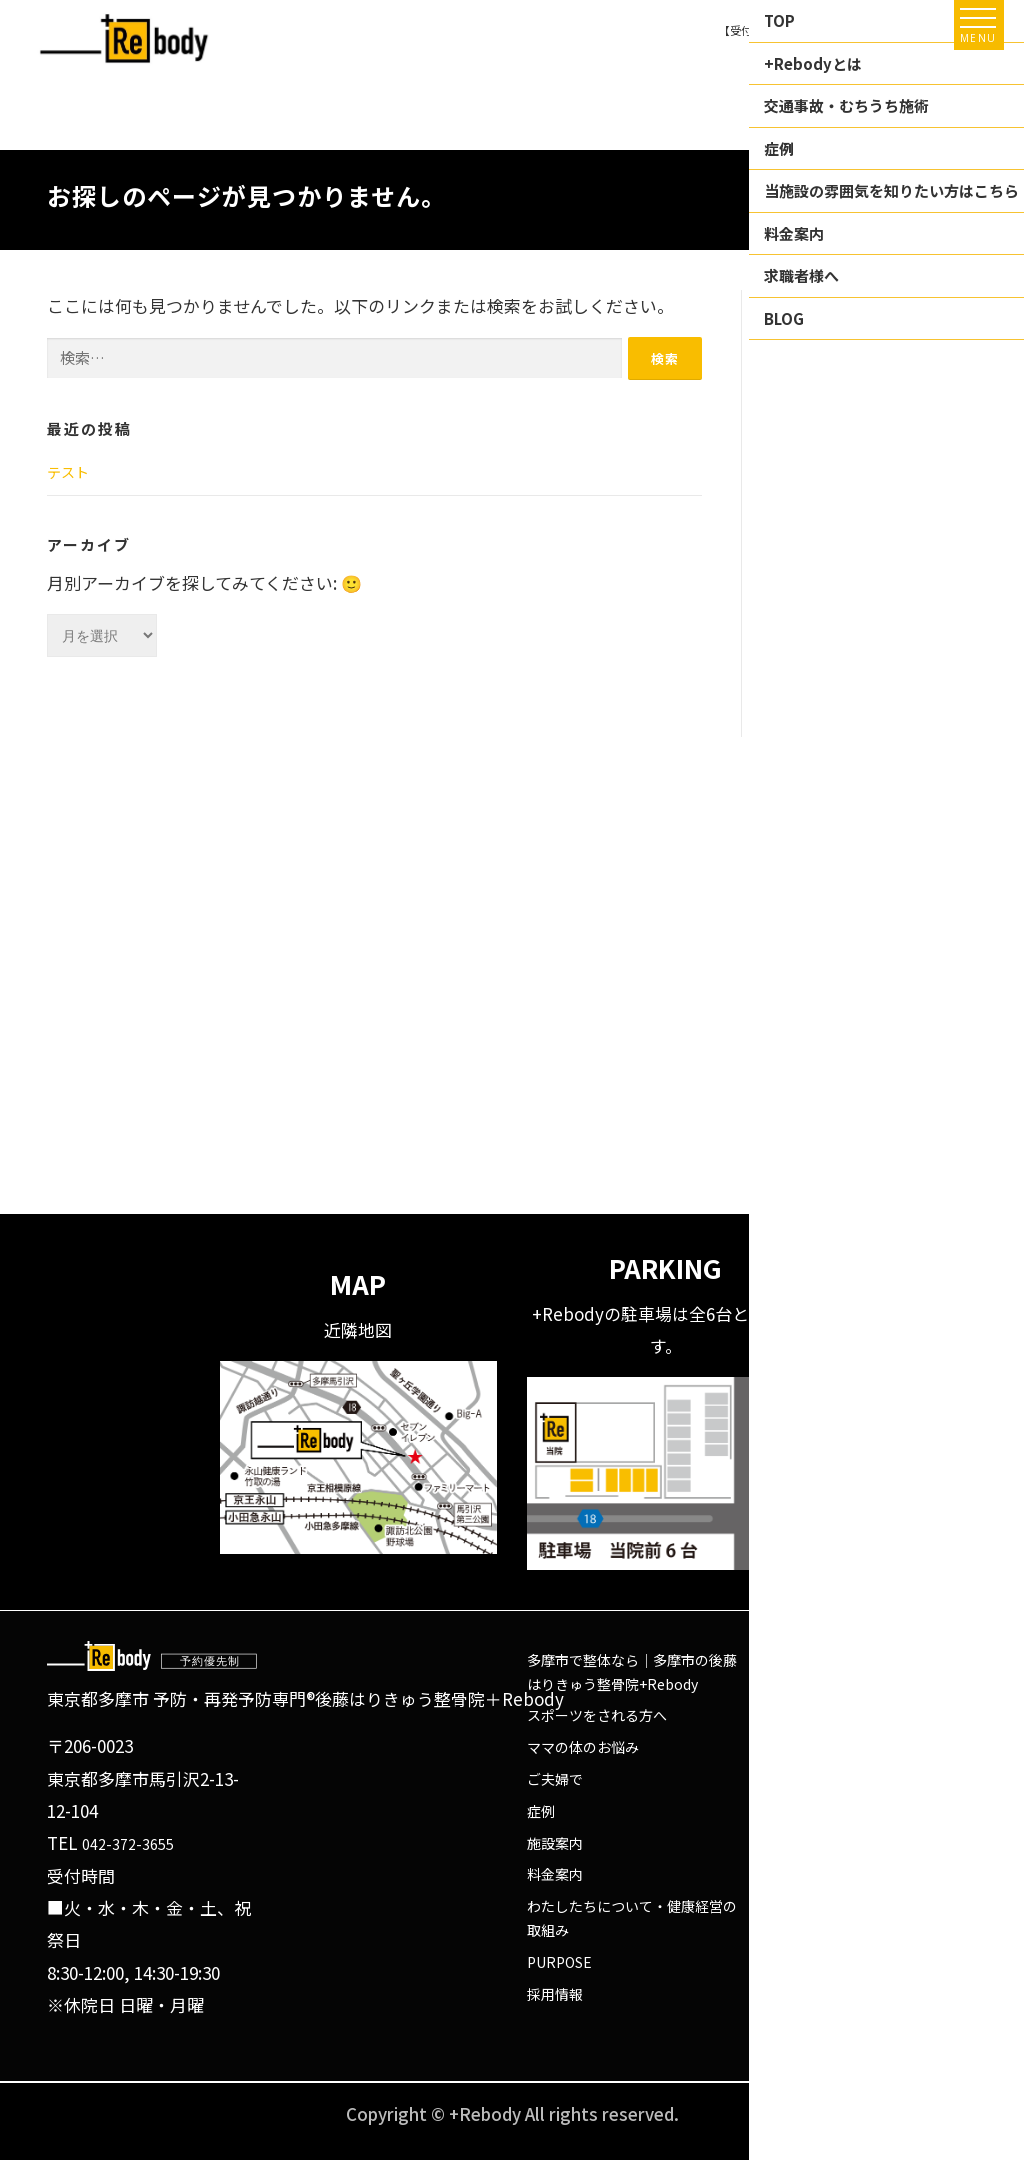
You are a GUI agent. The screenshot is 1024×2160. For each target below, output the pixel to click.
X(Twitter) (801, 1811)
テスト (68, 472)
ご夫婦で (555, 1779)
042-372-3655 (128, 1844)
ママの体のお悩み (583, 1747)
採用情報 (555, 1994)
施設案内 (555, 1843)
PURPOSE (559, 1962)
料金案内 (555, 1874)
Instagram (802, 1747)
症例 (541, 1811)
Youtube (794, 1779)
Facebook (799, 1715)
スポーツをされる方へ (597, 1715)
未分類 (802, 605)
